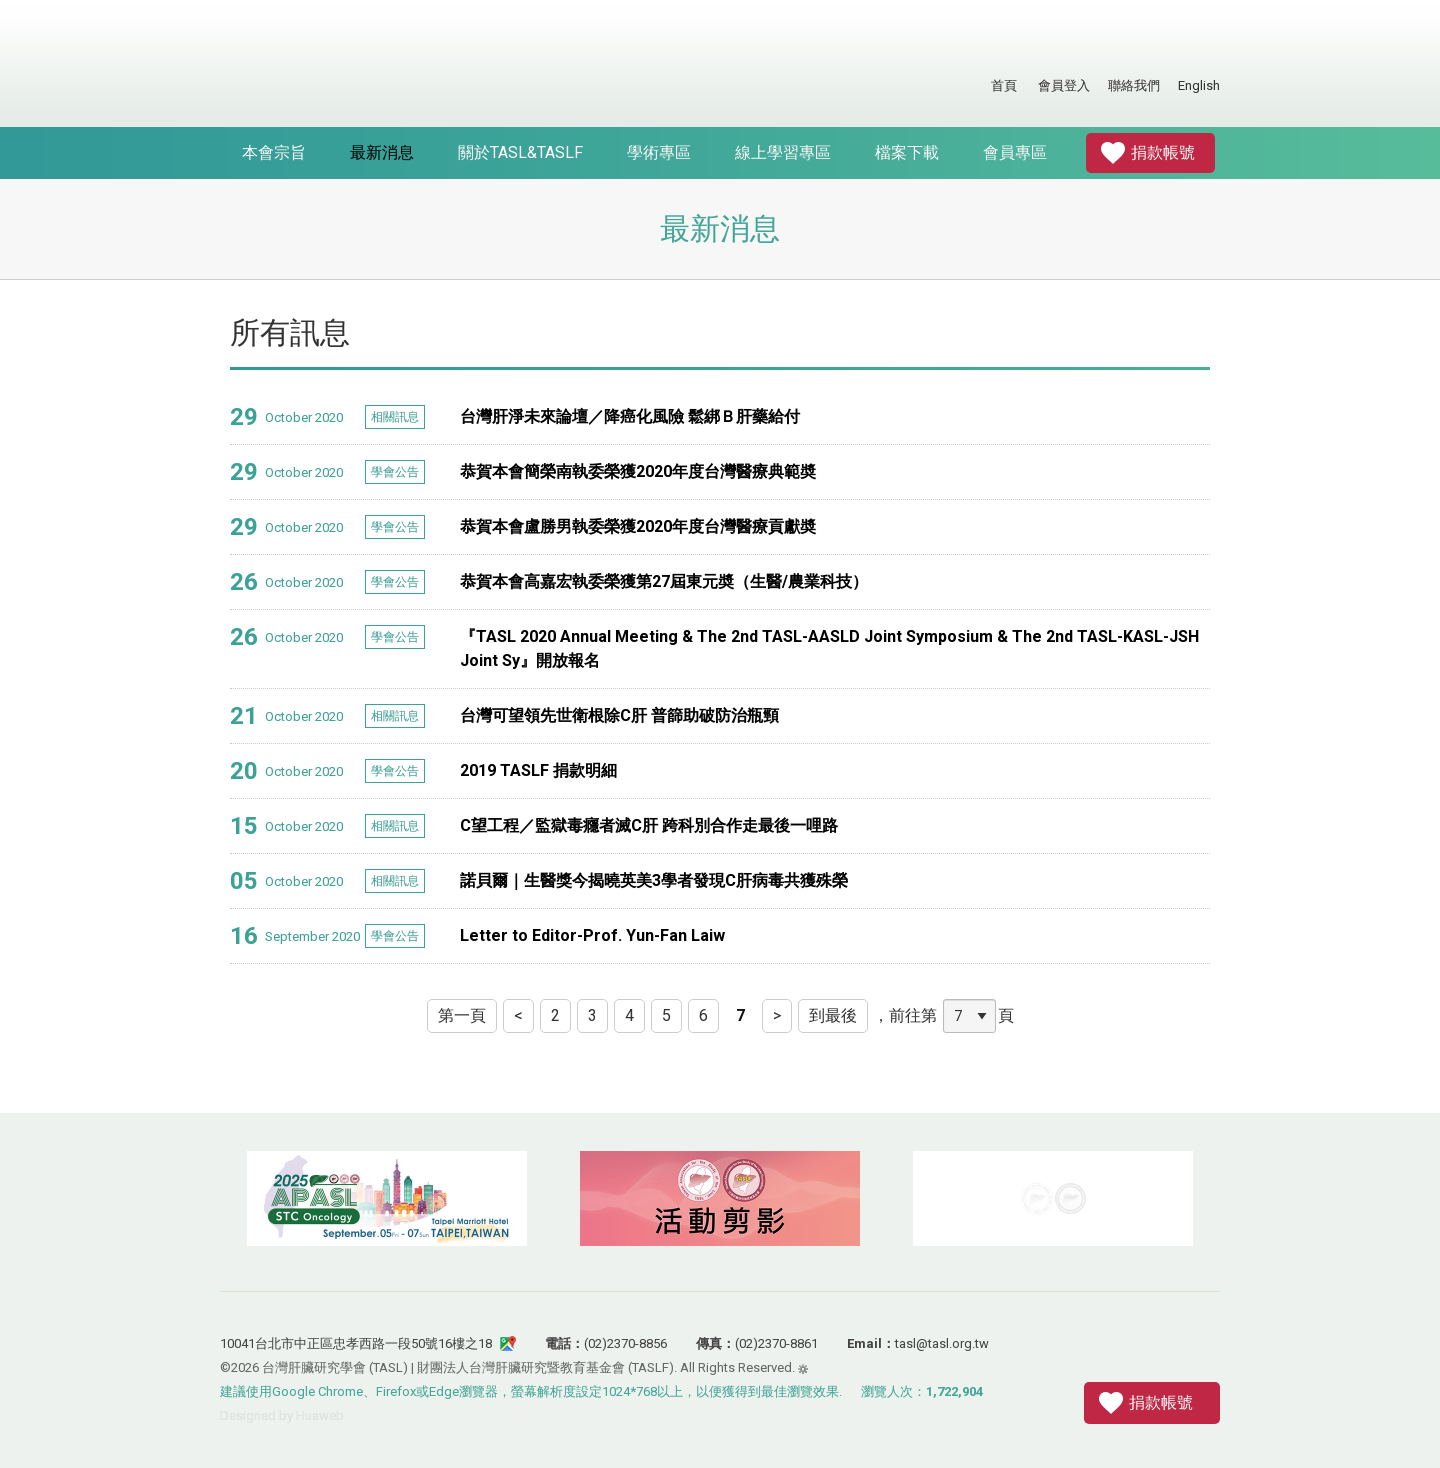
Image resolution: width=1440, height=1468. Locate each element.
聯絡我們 (1134, 85)
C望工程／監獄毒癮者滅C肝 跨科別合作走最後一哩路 (649, 825)
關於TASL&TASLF (520, 152)
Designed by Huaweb (282, 1415)
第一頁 (462, 1015)
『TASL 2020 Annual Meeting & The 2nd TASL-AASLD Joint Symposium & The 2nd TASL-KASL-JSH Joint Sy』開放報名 (829, 648)
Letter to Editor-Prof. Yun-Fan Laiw (592, 935)
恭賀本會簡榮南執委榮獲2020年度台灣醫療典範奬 (638, 471)
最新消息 (382, 152)
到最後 (833, 1015)
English (1199, 85)
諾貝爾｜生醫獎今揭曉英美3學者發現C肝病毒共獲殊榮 (654, 880)
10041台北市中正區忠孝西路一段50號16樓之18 (356, 1343)
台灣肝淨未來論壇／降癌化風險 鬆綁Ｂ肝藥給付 (630, 416)
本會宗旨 (274, 152)
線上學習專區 (783, 152)
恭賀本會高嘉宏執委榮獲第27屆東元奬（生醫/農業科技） (664, 581)
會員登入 (1064, 85)
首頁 (1004, 85)
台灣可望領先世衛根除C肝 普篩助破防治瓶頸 (619, 715)
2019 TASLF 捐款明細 (538, 770)
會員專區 (1015, 152)
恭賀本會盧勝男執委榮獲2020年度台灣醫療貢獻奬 (638, 526)
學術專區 (659, 152)
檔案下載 (907, 152)
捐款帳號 (1163, 152)
